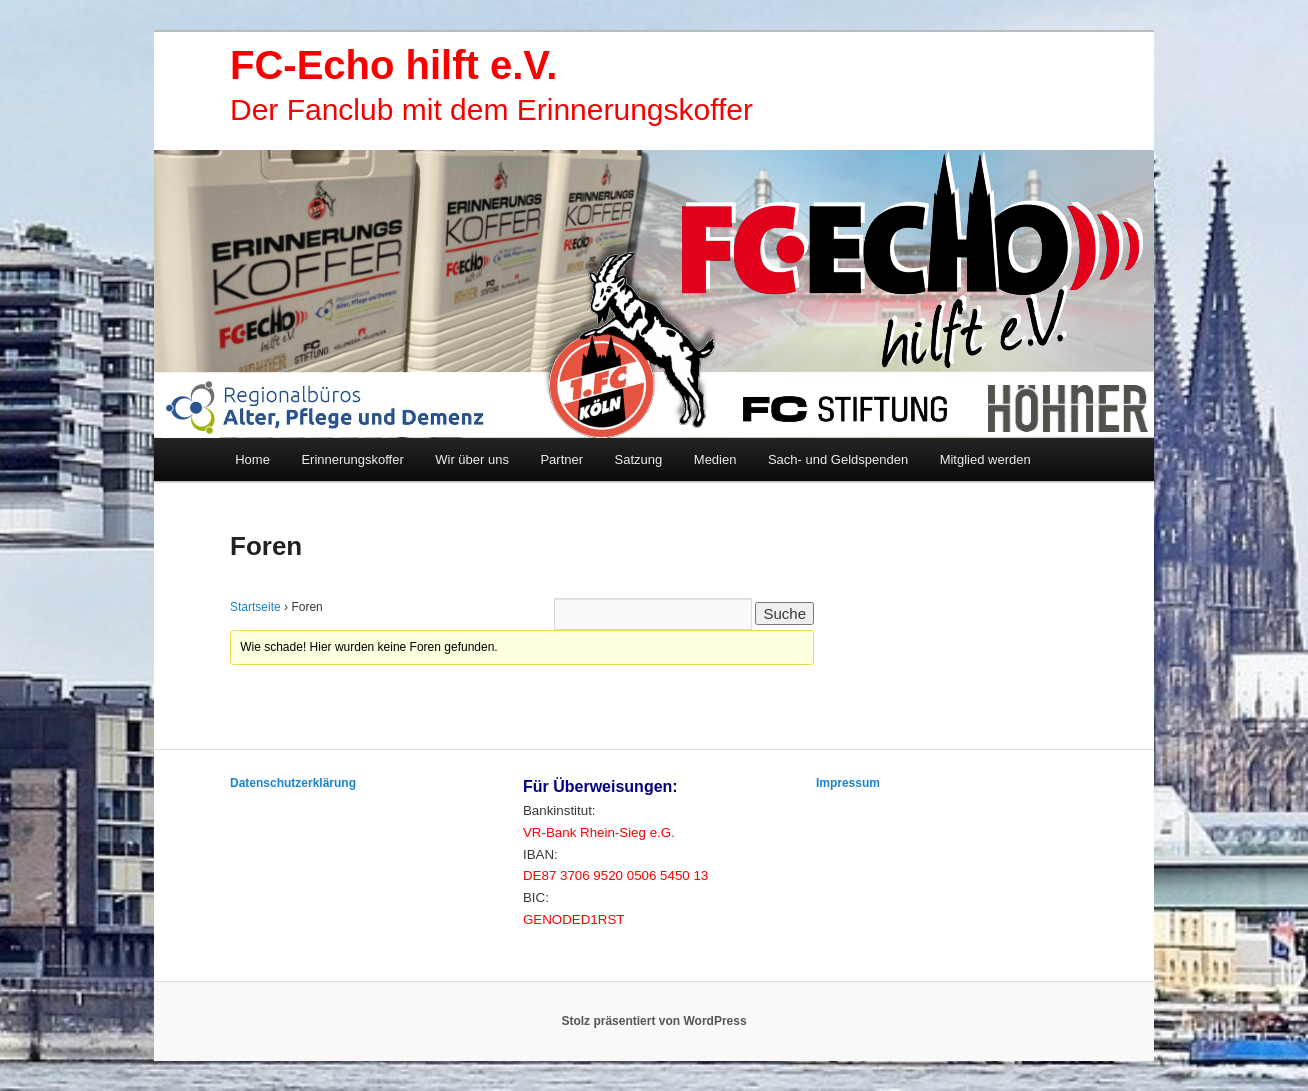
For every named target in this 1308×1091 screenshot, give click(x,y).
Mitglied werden (985, 459)
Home (252, 459)
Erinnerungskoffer (352, 459)
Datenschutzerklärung (293, 783)
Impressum (848, 783)
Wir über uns (472, 459)
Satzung (639, 459)
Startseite (255, 607)
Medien (715, 459)
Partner (561, 459)
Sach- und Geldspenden (838, 459)
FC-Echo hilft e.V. (393, 65)
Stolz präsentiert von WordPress (653, 1021)
